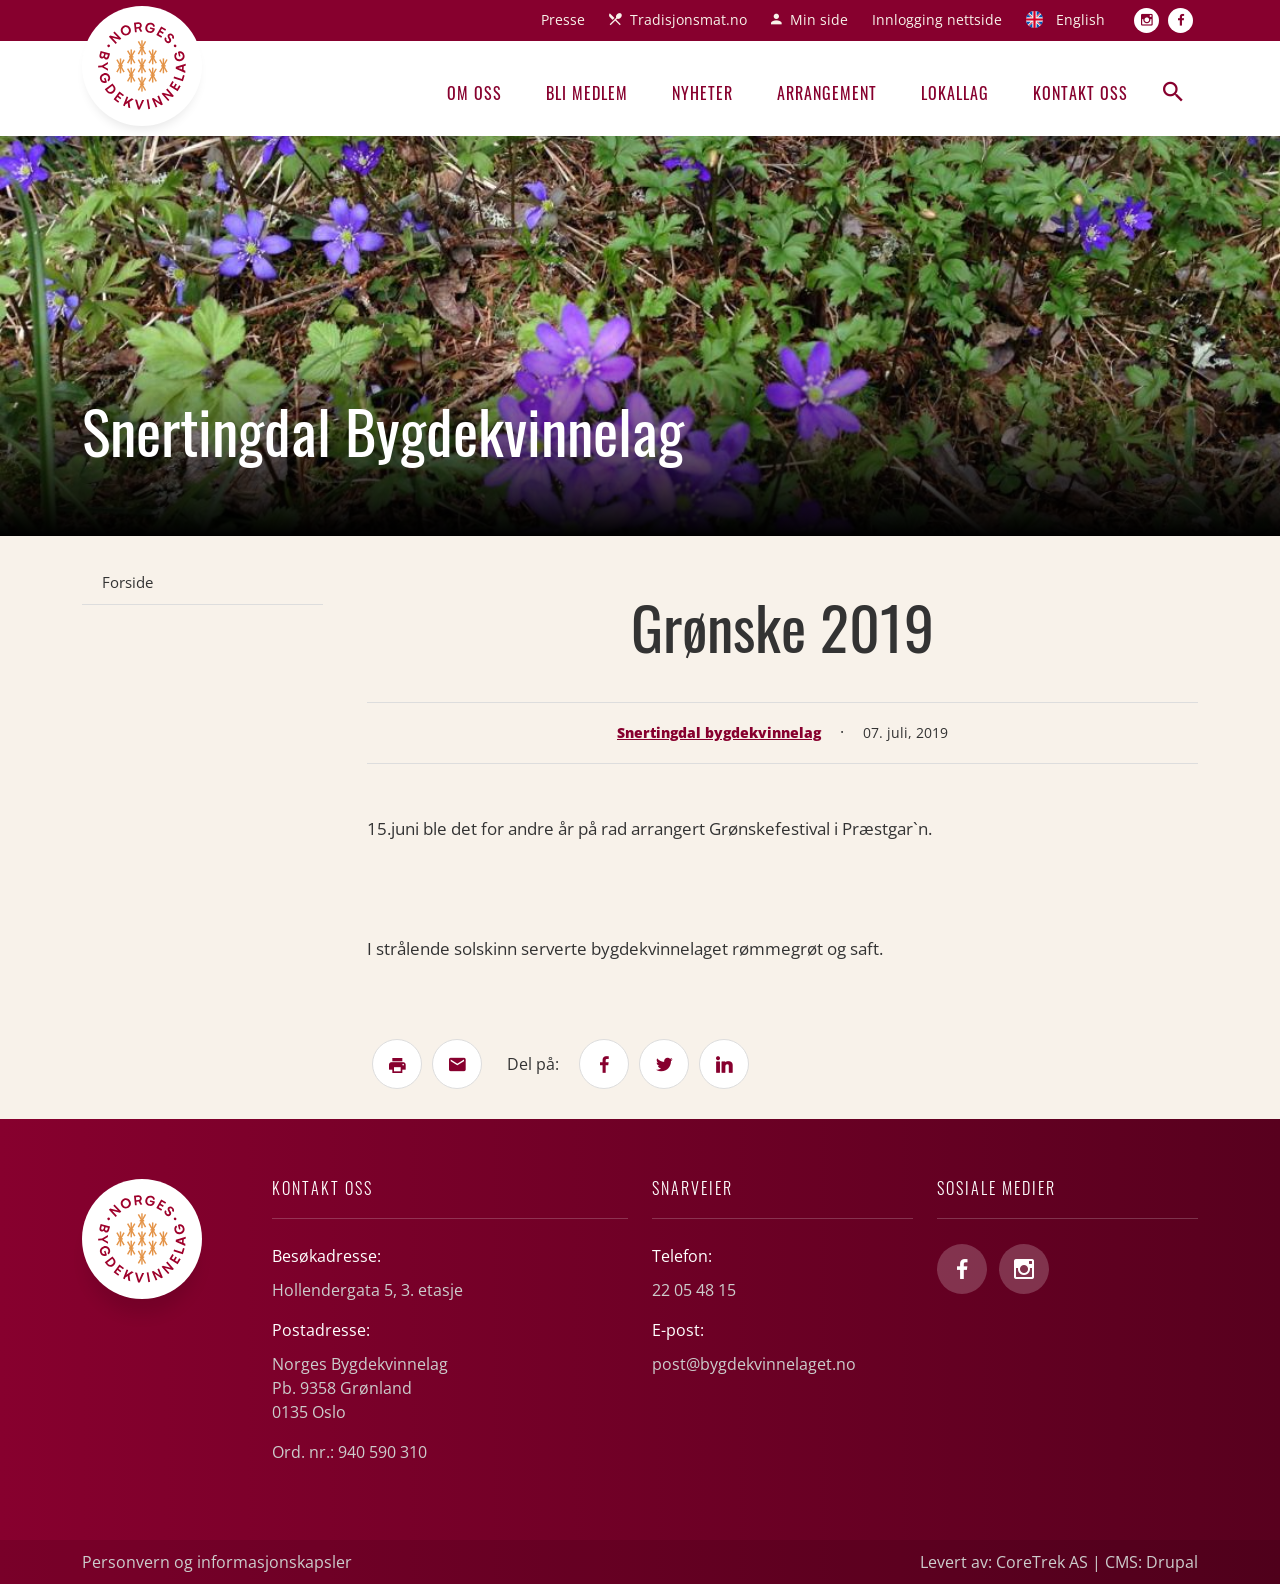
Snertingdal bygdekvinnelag (719, 732)
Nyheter (702, 93)
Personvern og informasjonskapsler (217, 1562)
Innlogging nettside (937, 19)
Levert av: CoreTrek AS (1004, 1562)
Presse (563, 19)
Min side (819, 19)
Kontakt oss (1080, 93)
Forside (127, 582)
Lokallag (955, 93)
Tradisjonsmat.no (688, 19)
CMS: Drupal (1151, 1562)
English (1080, 19)
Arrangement (827, 93)
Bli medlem (587, 93)
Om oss (474, 93)
